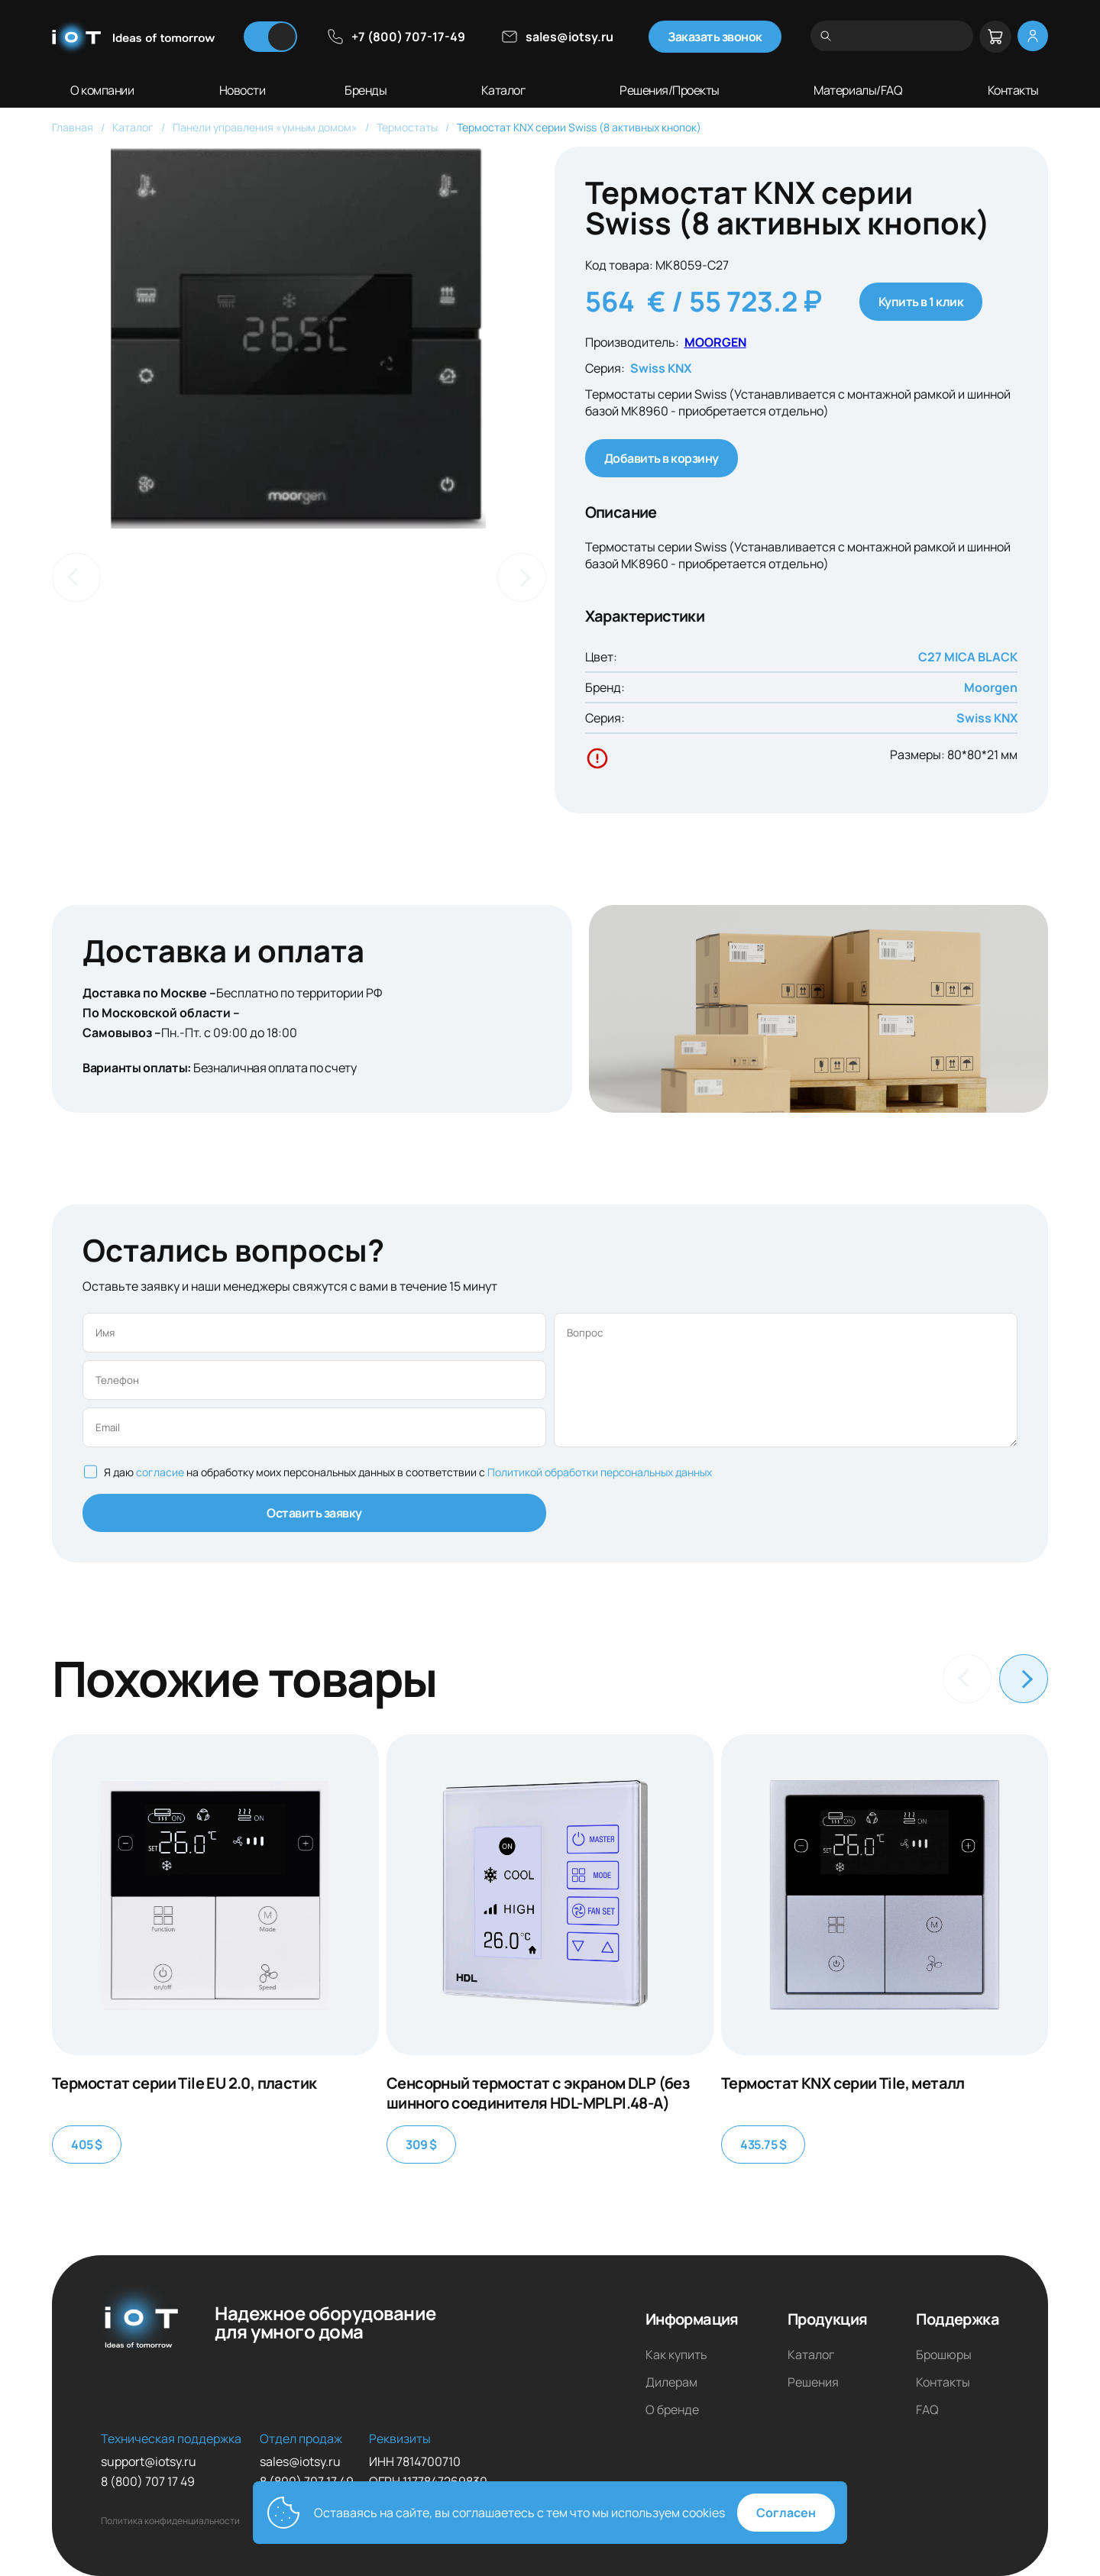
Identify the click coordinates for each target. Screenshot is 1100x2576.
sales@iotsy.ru (556, 36)
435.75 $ (763, 2144)
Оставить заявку (314, 1513)
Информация (692, 2319)
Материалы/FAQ (858, 90)
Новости (242, 90)
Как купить (676, 2354)
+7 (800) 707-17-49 (395, 36)
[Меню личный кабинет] (1032, 36)
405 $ (86, 2144)
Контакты (1013, 90)
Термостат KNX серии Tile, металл (843, 2083)
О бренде (672, 2409)
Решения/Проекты (670, 90)
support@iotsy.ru (148, 2461)
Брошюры (944, 2354)
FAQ (927, 2409)
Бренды (366, 90)
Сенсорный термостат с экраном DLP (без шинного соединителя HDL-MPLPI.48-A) (538, 2093)
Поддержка (957, 2319)
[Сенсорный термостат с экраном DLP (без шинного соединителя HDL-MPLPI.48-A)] (550, 1894)
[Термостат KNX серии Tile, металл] (884, 1894)
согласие (161, 1472)
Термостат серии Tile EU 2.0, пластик (184, 2083)
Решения (813, 2382)
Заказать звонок (715, 36)
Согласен (786, 2512)
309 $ (421, 2144)
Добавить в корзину (661, 458)
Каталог (503, 90)
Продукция (828, 2319)
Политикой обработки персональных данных (599, 1472)
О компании (102, 90)
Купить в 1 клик (921, 301)
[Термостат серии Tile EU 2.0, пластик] (215, 1894)
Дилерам (671, 2382)
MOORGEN (715, 342)
